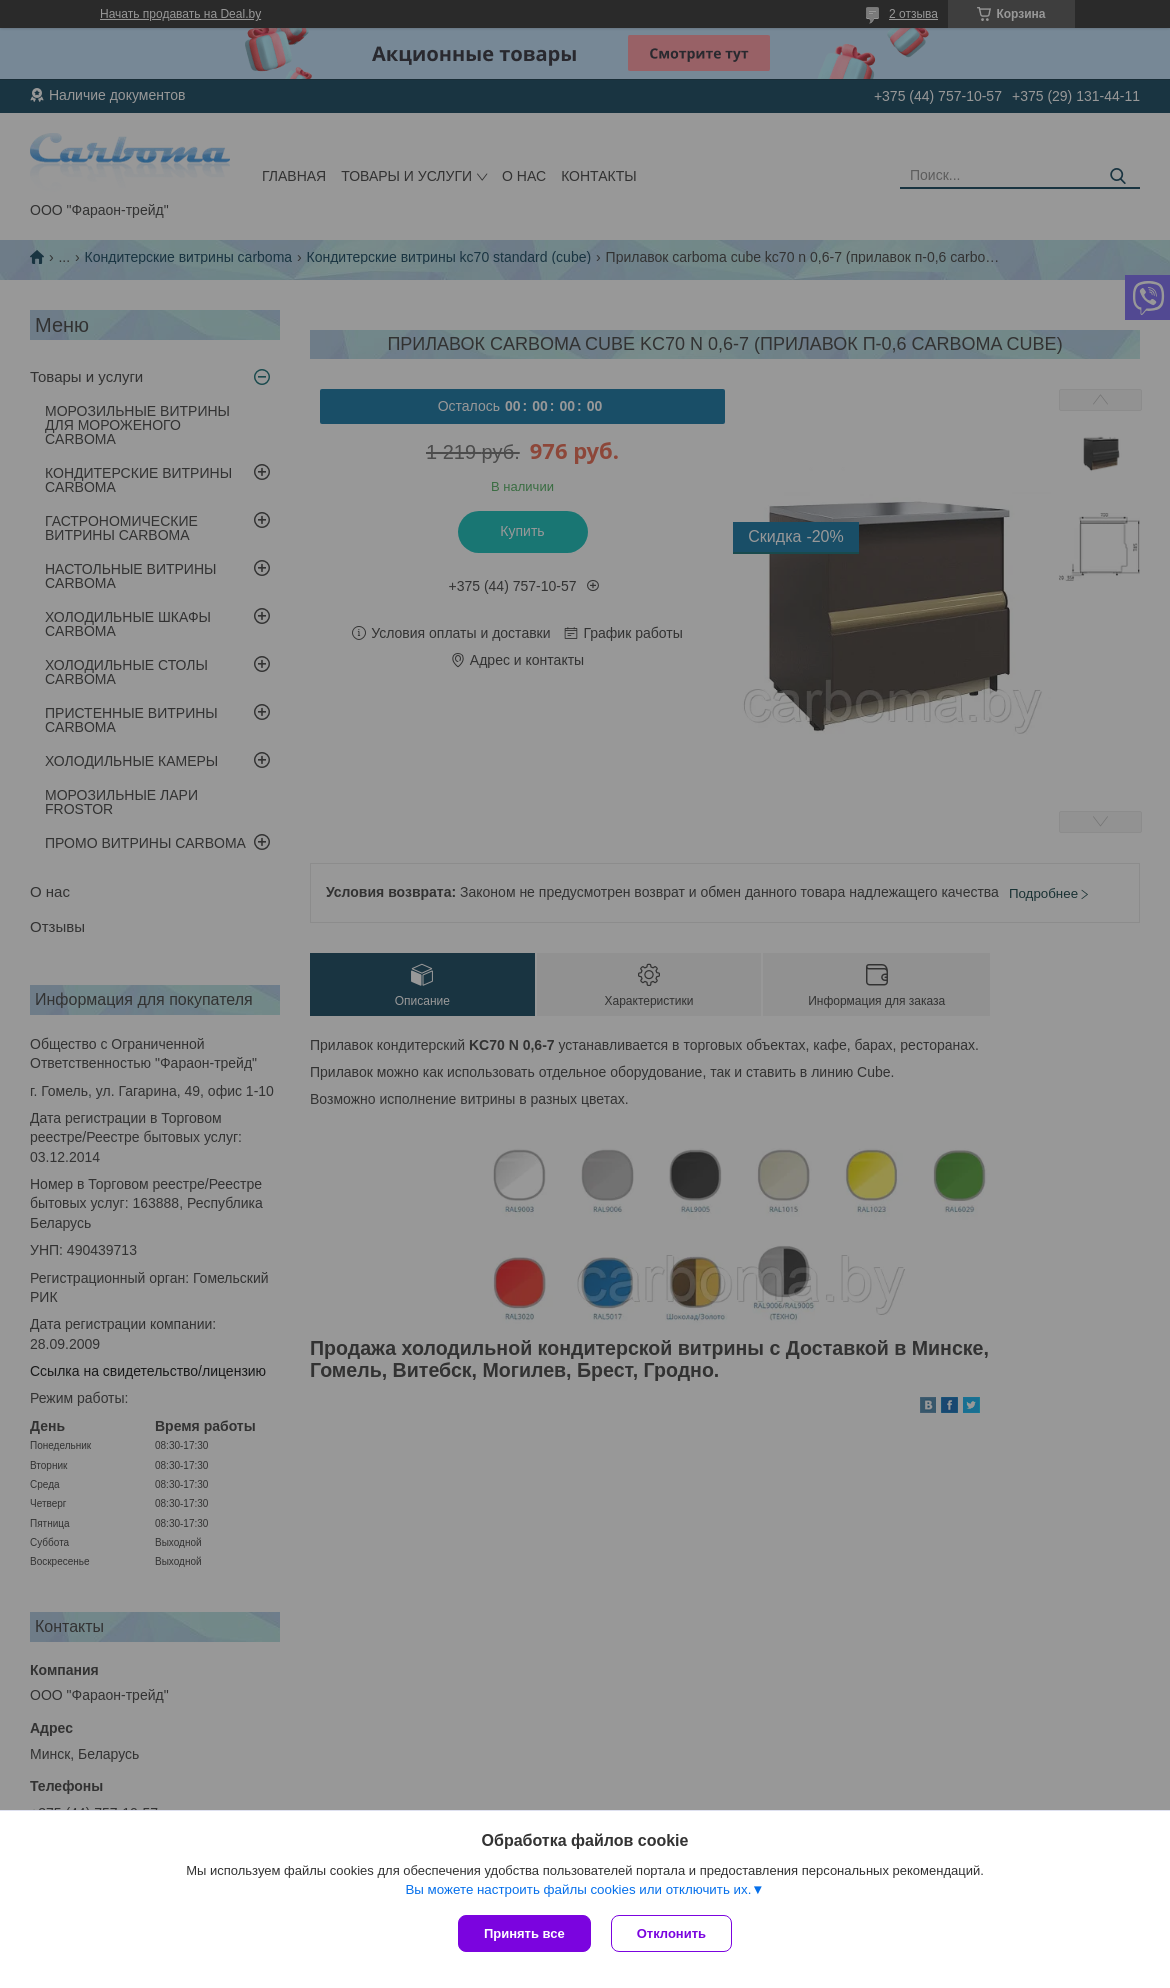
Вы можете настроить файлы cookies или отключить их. (578, 1889)
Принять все (524, 1933)
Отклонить (671, 1933)
